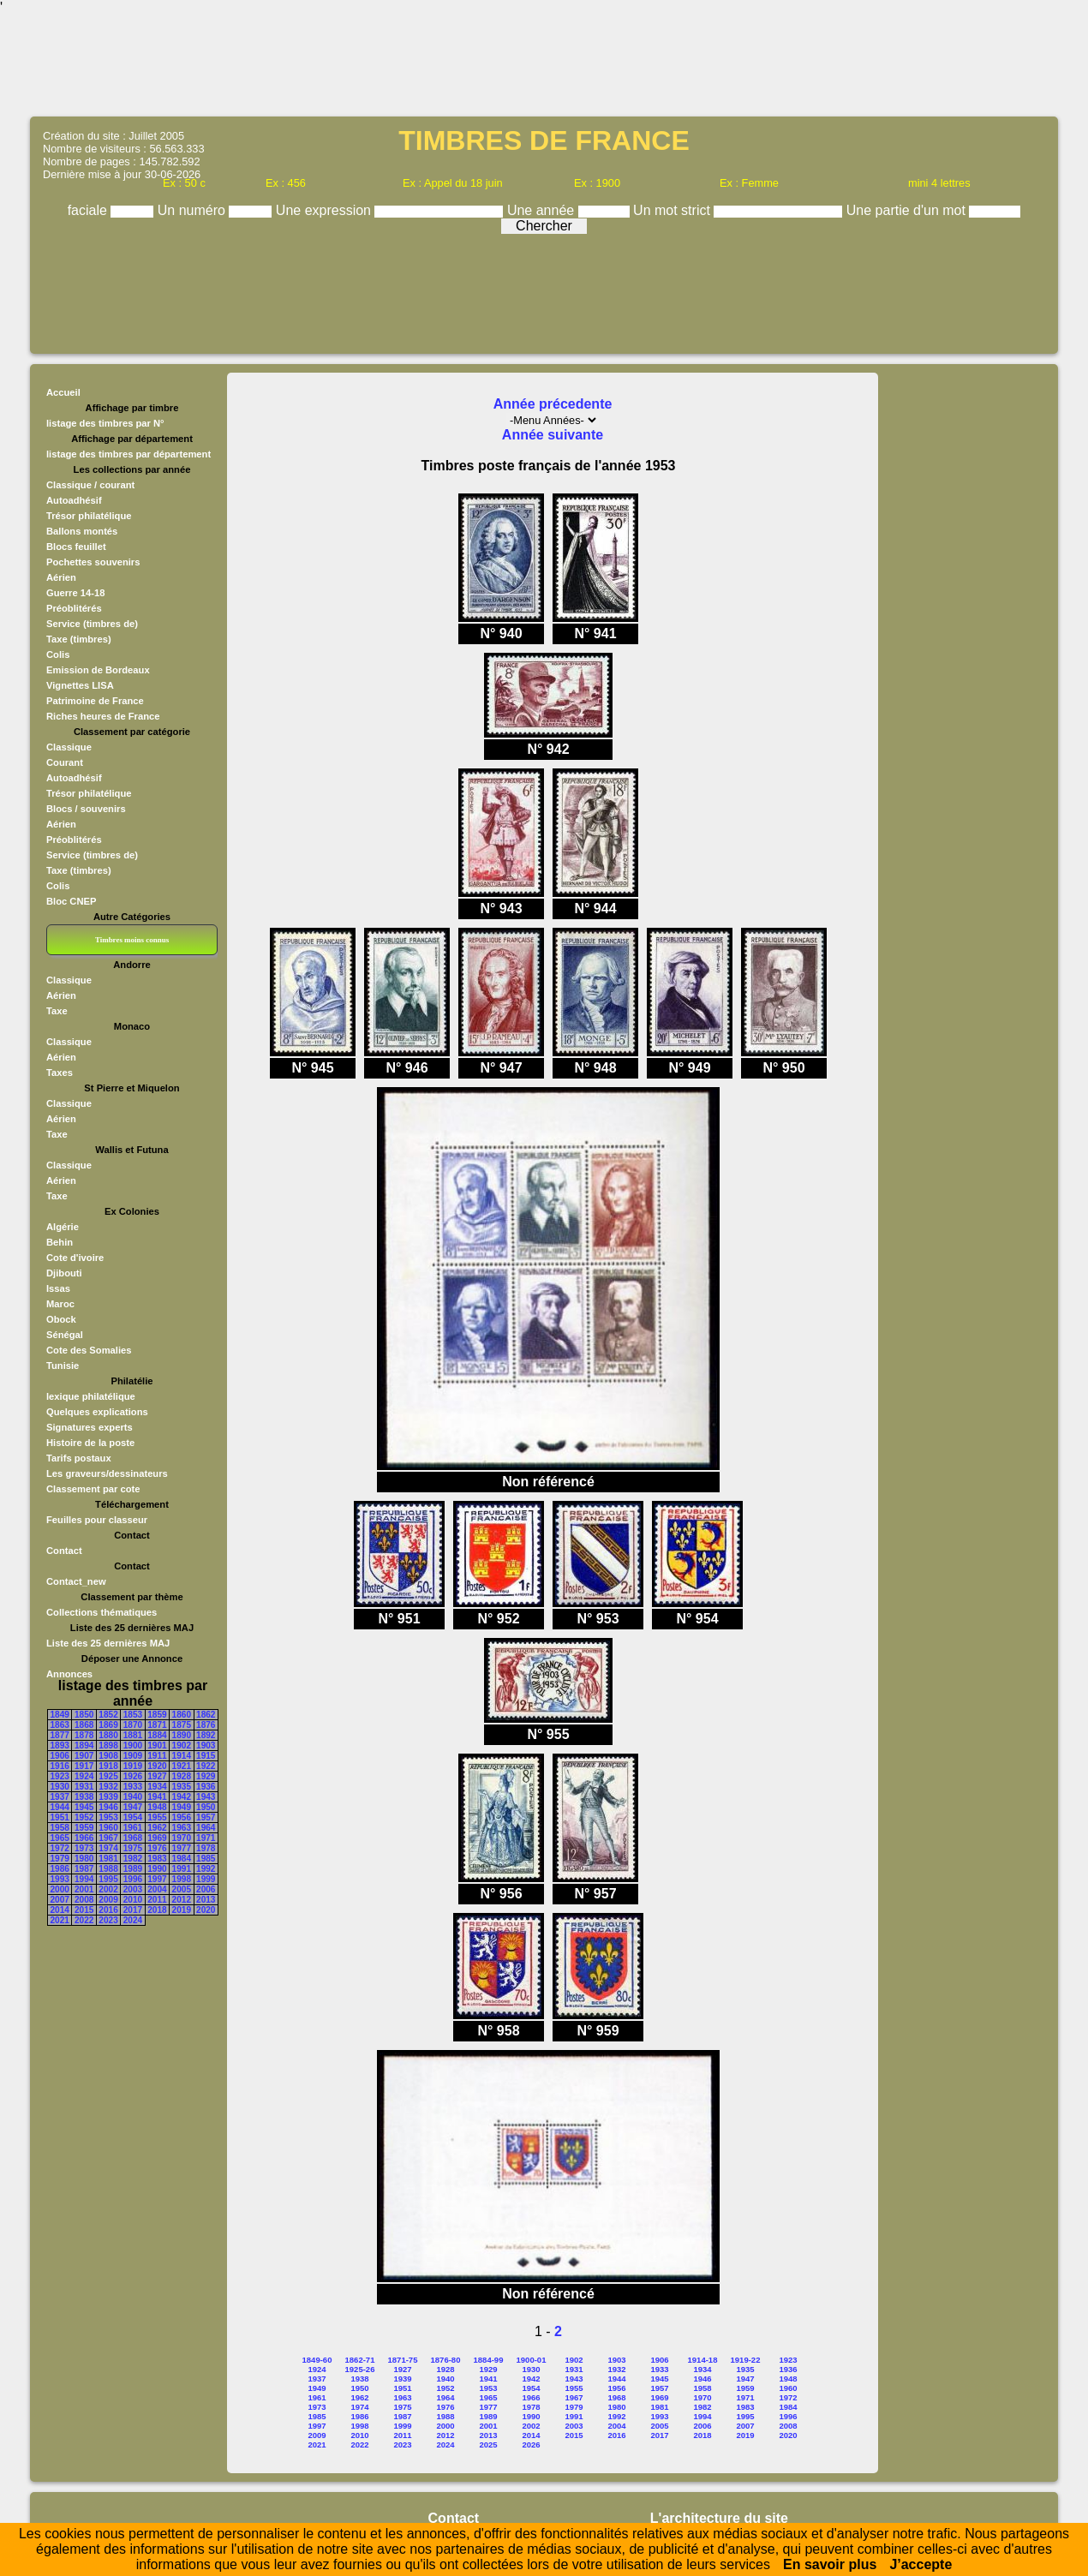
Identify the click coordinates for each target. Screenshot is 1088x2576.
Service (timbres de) (92, 624)
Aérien (61, 577)
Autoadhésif (74, 500)
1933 (132, 1786)
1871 (156, 1725)
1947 (132, 1807)
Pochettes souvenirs (93, 562)
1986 (60, 1869)
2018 (156, 1910)
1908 (108, 1755)
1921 (181, 1766)
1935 (181, 1786)
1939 (108, 1797)
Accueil (63, 392)
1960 (108, 1827)
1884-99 (489, 2359)
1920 (156, 1766)
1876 (205, 1725)
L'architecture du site (719, 2518)
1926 (132, 1776)
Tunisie (62, 1365)
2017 (132, 1910)
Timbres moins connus (132, 939)
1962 (156, 1827)
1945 (84, 1807)
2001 (84, 1889)
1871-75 (403, 2359)
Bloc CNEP (71, 901)
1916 (60, 1766)
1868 (84, 1725)
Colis (57, 654)
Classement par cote (93, 1489)
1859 (156, 1714)
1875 (181, 1725)
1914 (181, 1755)
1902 (181, 1745)
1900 (132, 1745)
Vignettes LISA (80, 685)
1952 (84, 1817)
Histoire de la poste (90, 1442)
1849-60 (317, 2359)
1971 (205, 1838)
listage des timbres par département (128, 454)
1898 (108, 1745)
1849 (60, 1714)
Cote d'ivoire (75, 1257)
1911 (156, 1755)
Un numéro (194, 210)
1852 (108, 1714)
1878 (84, 1735)
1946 (108, 1807)
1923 (60, 1776)
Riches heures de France (102, 716)
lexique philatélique (90, 1396)
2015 (84, 1910)
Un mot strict (673, 210)
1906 (60, 1755)
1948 (156, 1807)
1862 (205, 1714)
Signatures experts (89, 1427)
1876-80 (446, 2359)
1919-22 (746, 2359)
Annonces (69, 1674)
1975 (132, 1848)
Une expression (325, 210)
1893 (60, 1745)
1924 (84, 1776)
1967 (108, 1838)
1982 (132, 1858)
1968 (132, 1838)
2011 (156, 1899)
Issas (58, 1288)
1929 (205, 1776)
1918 (108, 1766)
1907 (84, 1755)
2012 (181, 1899)
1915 (205, 1755)
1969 (156, 1838)
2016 (108, 1910)
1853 (132, 1714)
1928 (181, 1776)
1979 (60, 1858)
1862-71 (360, 2359)
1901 (156, 1745)
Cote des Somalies (88, 1350)
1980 (84, 1858)
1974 (108, 1848)
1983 (156, 1858)
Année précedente (553, 404)
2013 (205, 1899)
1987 (84, 1869)
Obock (61, 1319)
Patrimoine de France (95, 701)
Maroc (60, 1304)
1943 (205, 1797)
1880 (108, 1735)
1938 (84, 1797)
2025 (488, 2444)
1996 (132, 1879)
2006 (205, 1889)
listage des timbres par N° (105, 423)
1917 (84, 1766)
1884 (156, 1735)
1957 (205, 1817)
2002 (108, 1889)
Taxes (59, 1072)
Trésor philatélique (88, 516)
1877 (60, 1735)
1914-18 (703, 2359)
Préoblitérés (74, 608)
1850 (84, 1714)
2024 (132, 1920)
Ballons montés (81, 531)
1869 (108, 1725)
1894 (84, 1745)
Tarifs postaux (78, 1458)
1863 (60, 1725)
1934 (156, 1786)
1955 (156, 1817)
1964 (205, 1827)
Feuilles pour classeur (96, 1520)
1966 (84, 1838)
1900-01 (532, 2359)
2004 (156, 1889)
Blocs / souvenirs (86, 809)
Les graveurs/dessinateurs (107, 1473)
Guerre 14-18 (75, 593)
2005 (181, 1889)
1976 (156, 1848)
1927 (156, 1776)
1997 (156, 1879)
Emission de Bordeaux (98, 670)
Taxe (57, 1011)
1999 (205, 1879)
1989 (132, 1869)
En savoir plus (829, 2564)
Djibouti (64, 1273)
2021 (60, 1920)
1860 (181, 1714)
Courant (64, 762)
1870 (132, 1725)
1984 (181, 1858)
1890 (181, 1735)
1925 (108, 1776)
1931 (84, 1786)
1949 (181, 1807)
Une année (542, 210)
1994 (84, 1879)
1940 (132, 1797)
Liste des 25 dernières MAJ (108, 1643)
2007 (60, 1899)
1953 (108, 1817)
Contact (64, 1550)
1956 (181, 1817)
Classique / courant (90, 485)
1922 (205, 1766)
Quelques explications (97, 1412)
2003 (132, 1889)
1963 (181, 1827)
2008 (84, 1899)
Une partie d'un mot (908, 210)
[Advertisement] (544, 64)
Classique (69, 747)
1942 (181, 1797)
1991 (181, 1869)
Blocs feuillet (76, 546)
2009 (108, 1899)
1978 (205, 1848)
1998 (181, 1879)
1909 (132, 1755)
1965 (60, 1838)
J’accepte (920, 2564)
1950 (205, 1807)
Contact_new (76, 1581)
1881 (132, 1735)
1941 (156, 1797)
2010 (132, 1899)
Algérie (62, 1227)
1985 (205, 1858)
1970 (181, 1838)
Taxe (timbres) (78, 639)
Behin (59, 1242)
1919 (132, 1766)
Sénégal (64, 1335)
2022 (84, 1920)
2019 (181, 1910)
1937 (60, 1797)
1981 (108, 1858)
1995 (108, 1879)
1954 (132, 1817)
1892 (205, 1735)
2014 (60, 1910)
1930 (60, 1786)
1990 (156, 1869)
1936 (205, 1786)
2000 (60, 1889)
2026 (531, 2444)
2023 (108, 1920)
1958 (60, 1827)
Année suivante (552, 434)
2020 (205, 1910)
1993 (60, 1879)
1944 (60, 1807)
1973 (84, 1848)
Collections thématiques (101, 1612)
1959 (84, 1827)
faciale (89, 210)
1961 (132, 1827)
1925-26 (360, 2369)
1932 (108, 1786)
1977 (181, 1848)
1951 (60, 1817)
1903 (205, 1745)
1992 (205, 1869)
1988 (108, 1869)
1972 (60, 1848)
